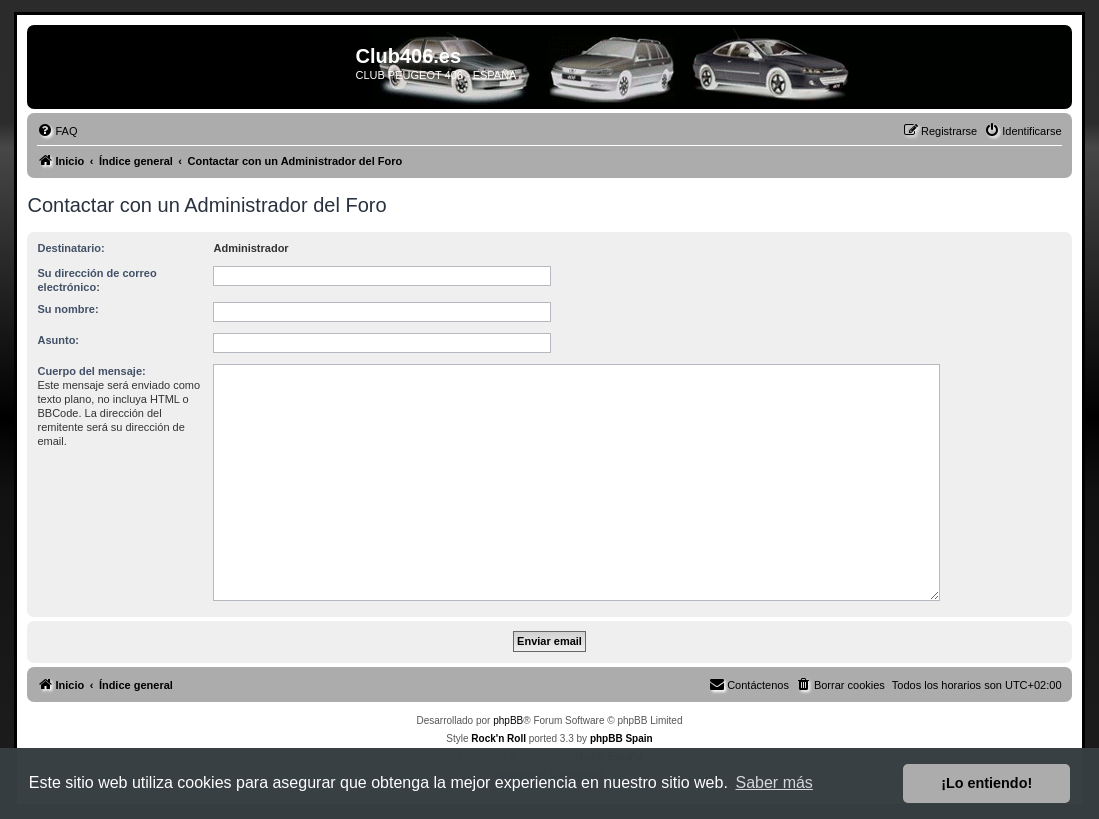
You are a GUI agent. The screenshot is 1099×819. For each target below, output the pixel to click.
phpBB (508, 720)
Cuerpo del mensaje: (91, 371)
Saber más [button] (774, 782)
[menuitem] (57, 131)
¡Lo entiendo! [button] (986, 783)
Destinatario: (70, 248)
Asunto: (58, 340)
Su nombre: (67, 309)
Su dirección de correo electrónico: (96, 280)
